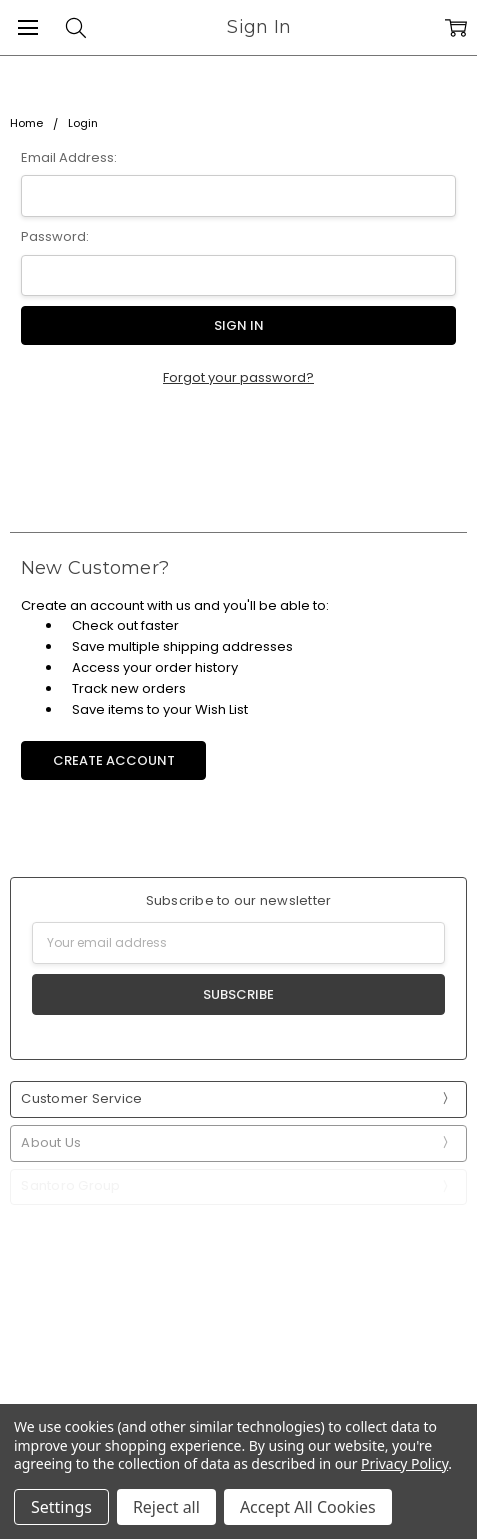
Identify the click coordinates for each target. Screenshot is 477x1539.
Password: (55, 236)
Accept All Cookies (308, 1507)
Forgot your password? (238, 377)
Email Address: (69, 157)
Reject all (166, 1507)
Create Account (114, 760)
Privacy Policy (404, 1463)
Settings (61, 1507)
